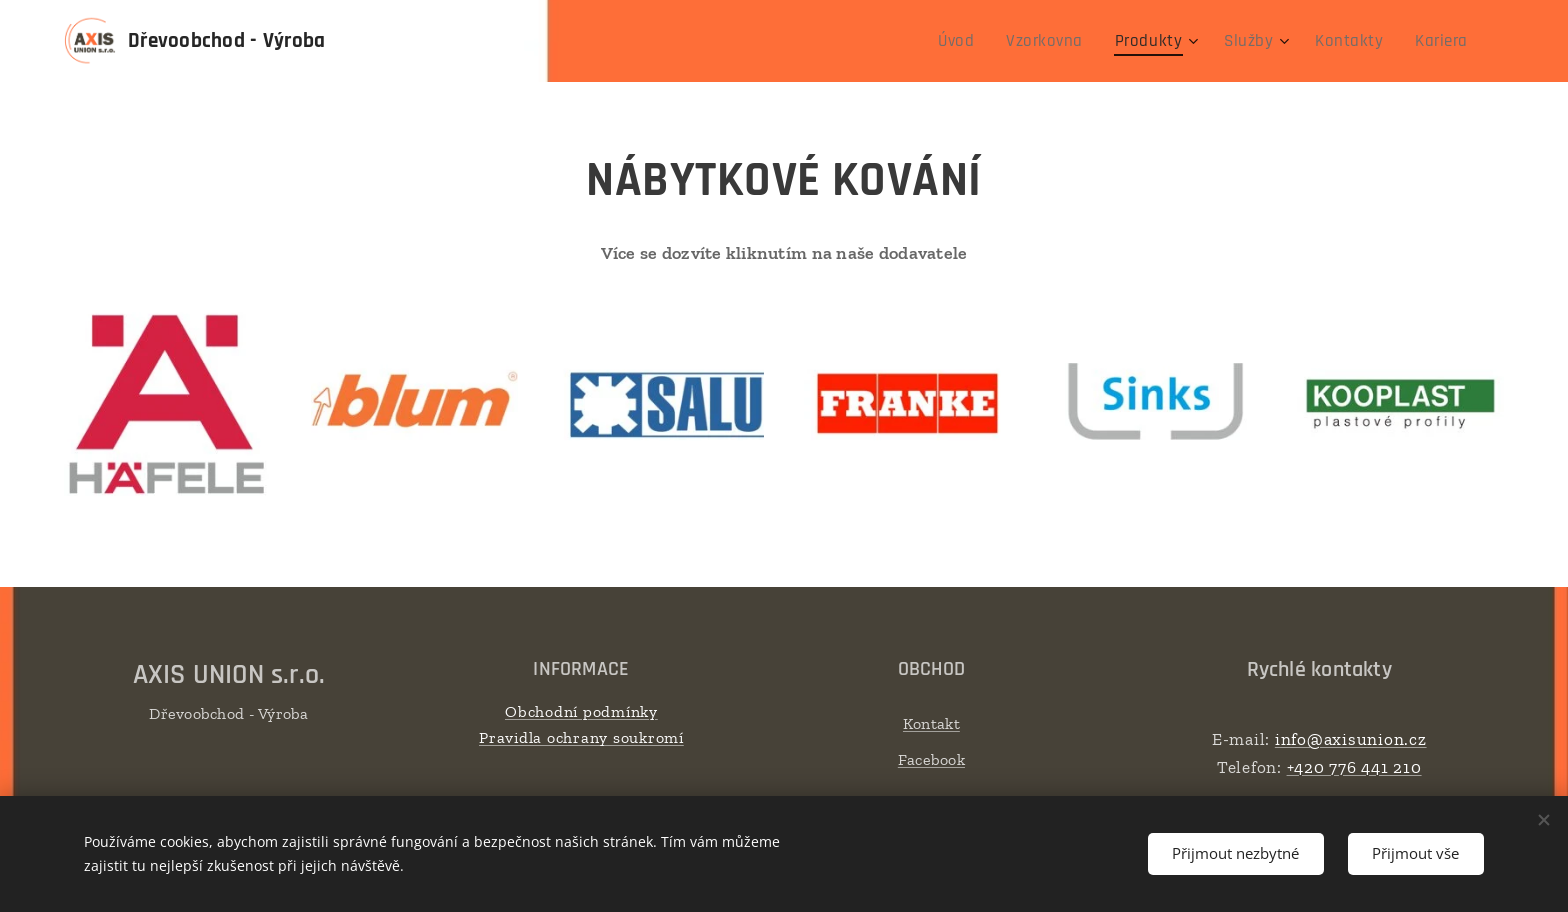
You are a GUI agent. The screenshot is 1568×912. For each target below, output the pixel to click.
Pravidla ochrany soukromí (581, 736)
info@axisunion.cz (1350, 739)
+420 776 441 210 (1353, 766)
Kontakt (931, 723)
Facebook (931, 758)
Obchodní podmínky (581, 711)
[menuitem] (986, 41)
